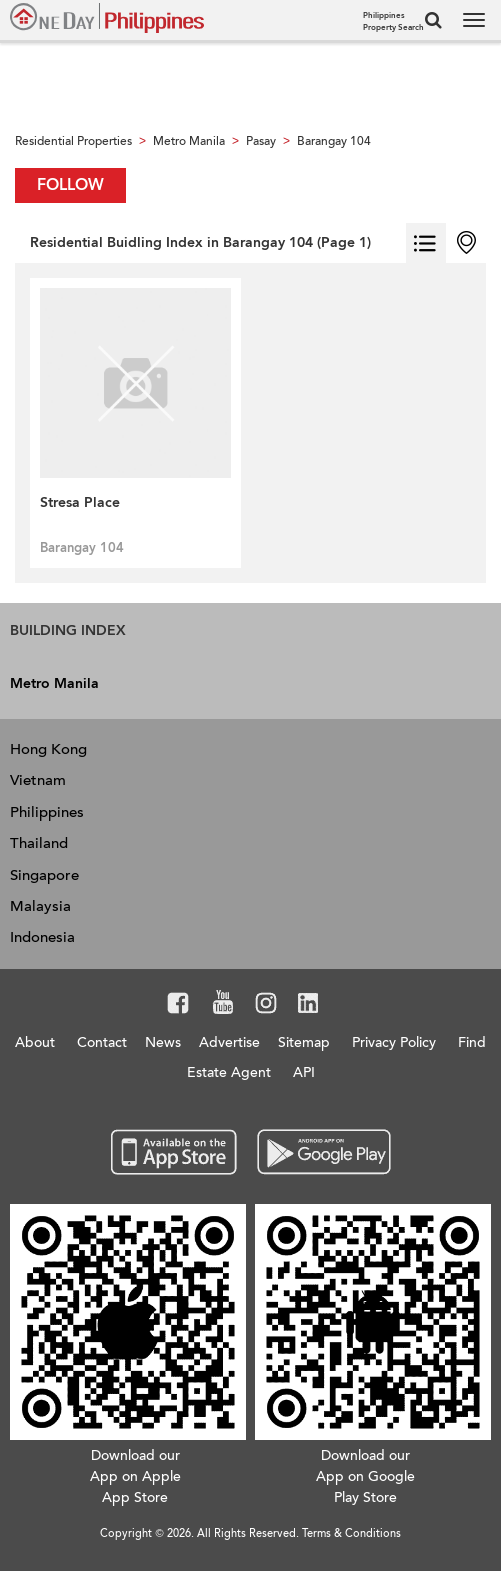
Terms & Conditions (351, 1533)
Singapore (44, 875)
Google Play (321, 1153)
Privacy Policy (394, 1042)
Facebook (178, 1006)
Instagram (266, 1006)
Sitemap (304, 1042)
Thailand (39, 843)
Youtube (223, 1006)
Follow (70, 185)
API (304, 1072)
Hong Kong (48, 749)
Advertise (229, 1042)
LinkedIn (308, 1006)
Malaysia (40, 906)
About (35, 1042)
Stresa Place (80, 502)
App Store (174, 1153)
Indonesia (42, 937)
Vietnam (38, 780)
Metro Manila (54, 683)
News (163, 1042)
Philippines (47, 812)
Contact (102, 1042)
